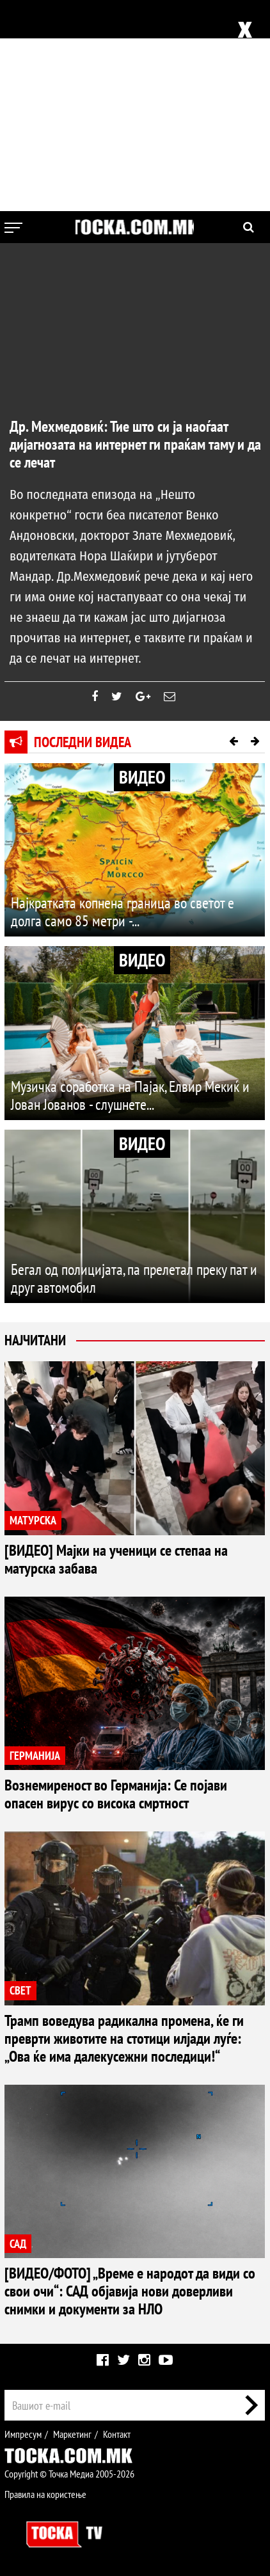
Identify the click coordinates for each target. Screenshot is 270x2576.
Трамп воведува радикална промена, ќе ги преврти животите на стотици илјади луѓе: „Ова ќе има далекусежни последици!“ (124, 2038)
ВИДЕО (142, 777)
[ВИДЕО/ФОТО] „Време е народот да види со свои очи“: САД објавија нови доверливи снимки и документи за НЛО (129, 2291)
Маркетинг (72, 2434)
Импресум (23, 2434)
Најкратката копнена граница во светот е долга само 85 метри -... (122, 912)
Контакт (117, 2434)
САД (18, 2243)
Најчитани (35, 1340)
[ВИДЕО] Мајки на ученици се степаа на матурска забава (116, 1559)
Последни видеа (82, 742)
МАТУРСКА (33, 1520)
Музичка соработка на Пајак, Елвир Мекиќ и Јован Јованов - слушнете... (130, 1095)
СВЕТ (20, 1990)
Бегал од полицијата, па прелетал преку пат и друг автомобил (134, 1278)
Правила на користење (45, 2494)
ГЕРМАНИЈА (35, 1755)
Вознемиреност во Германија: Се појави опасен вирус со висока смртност (115, 1794)
